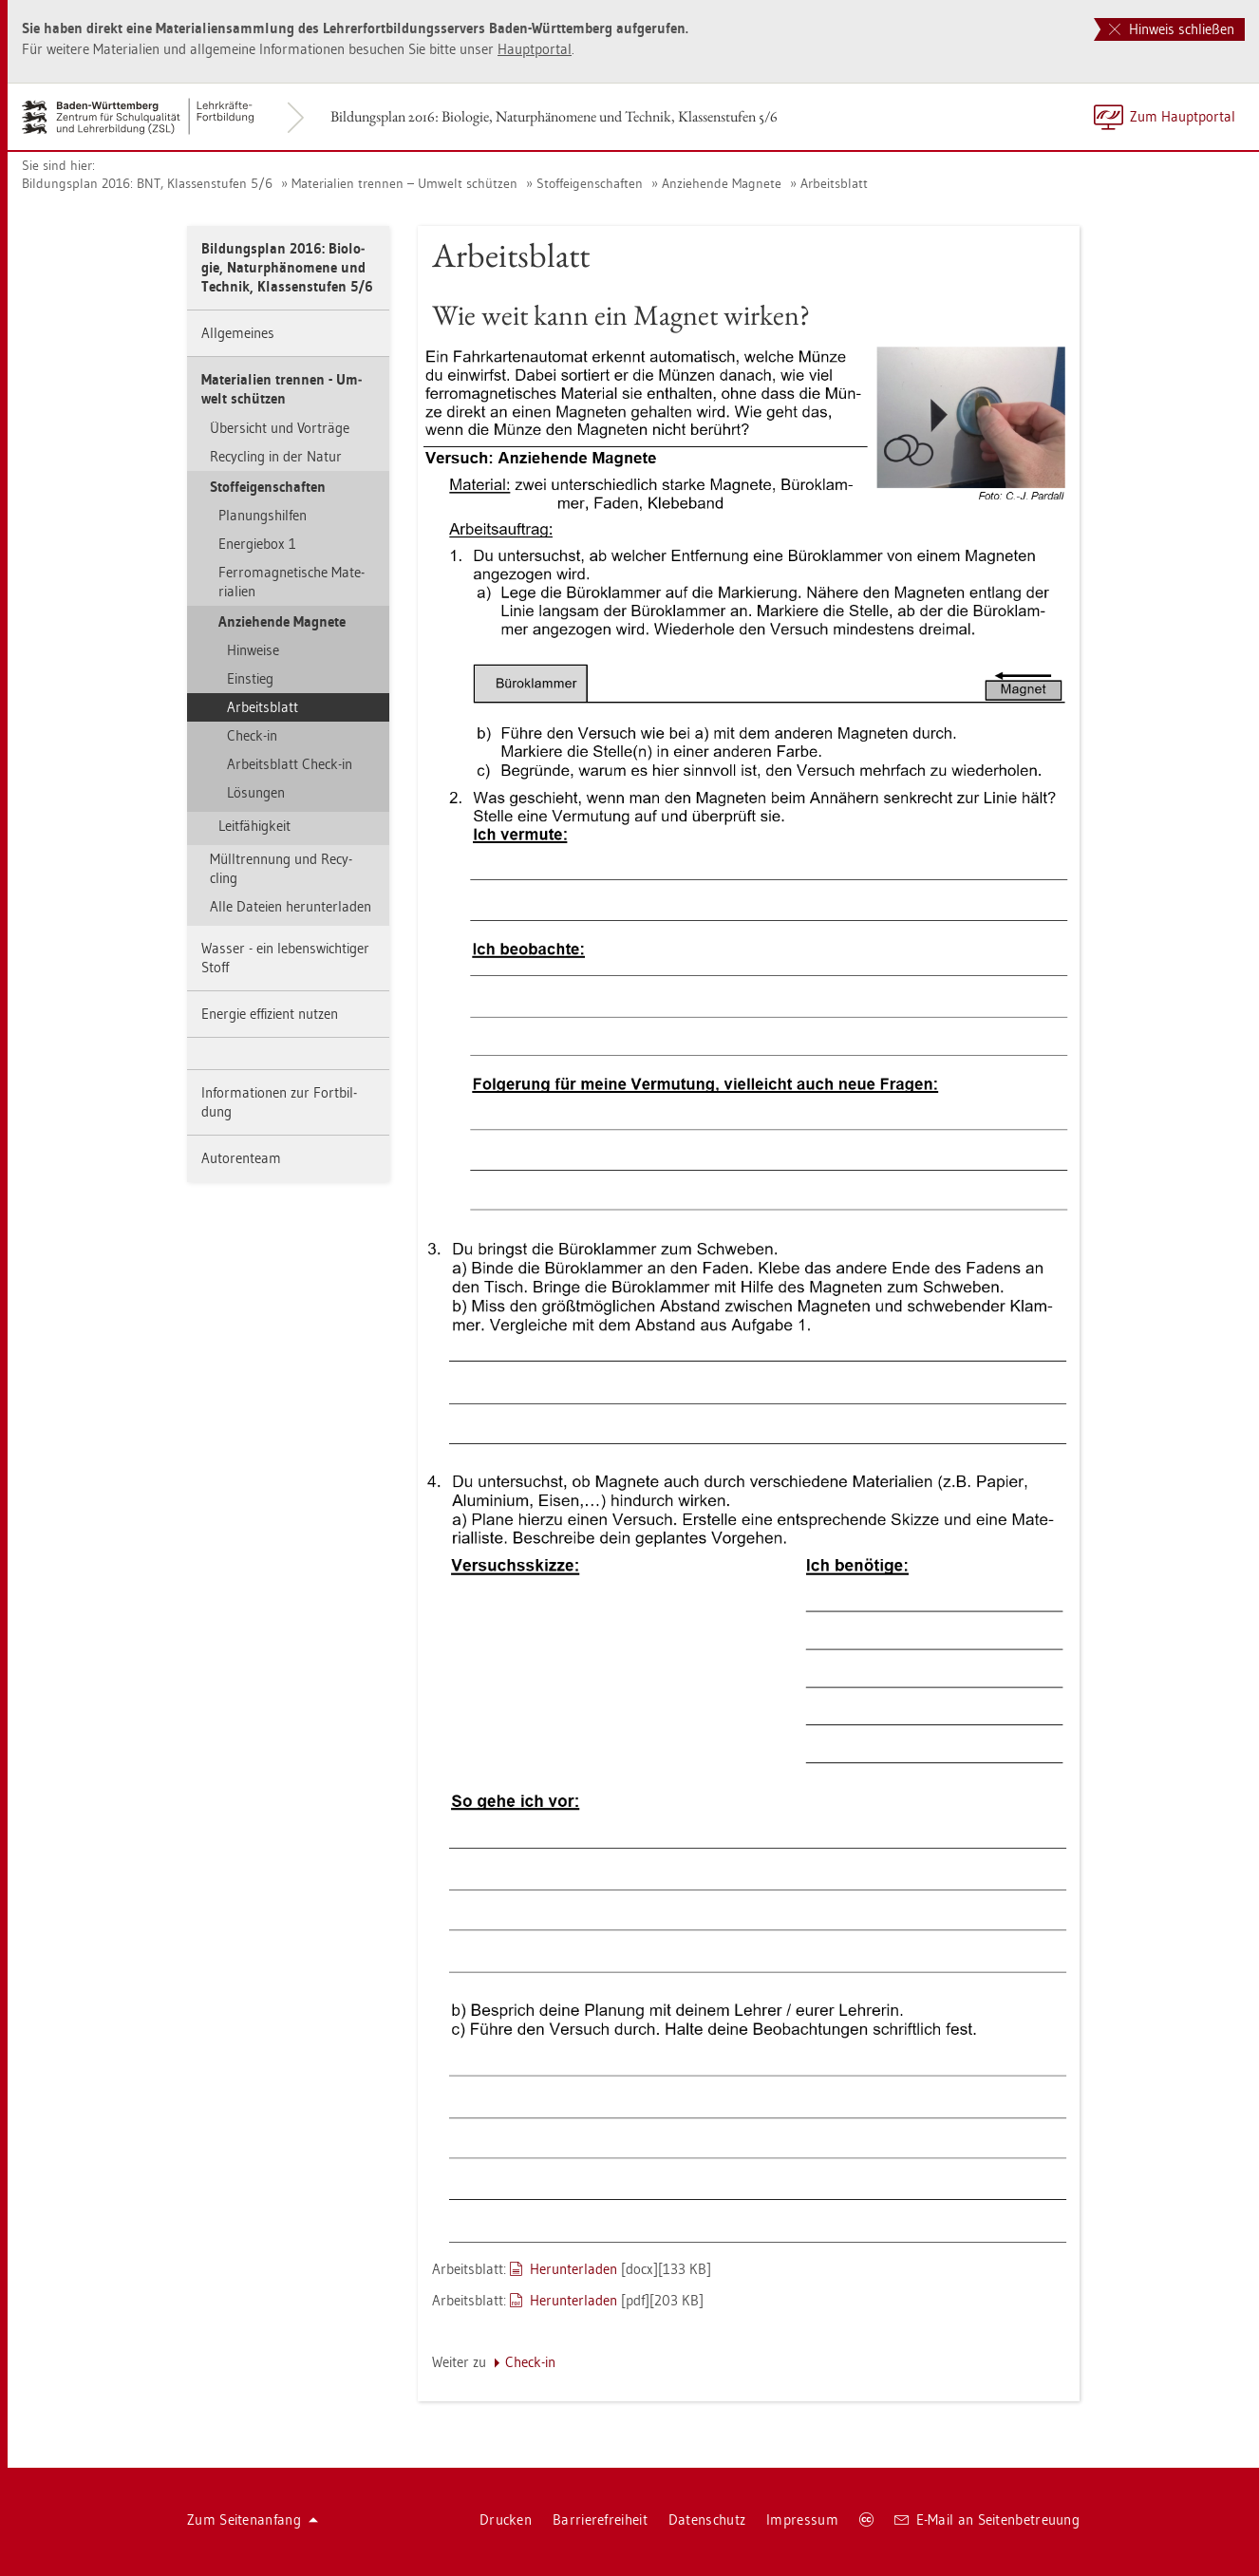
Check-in (252, 735)
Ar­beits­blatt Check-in (289, 764)
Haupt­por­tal (535, 49)
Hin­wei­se (253, 650)
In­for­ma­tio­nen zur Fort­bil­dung (279, 1101)
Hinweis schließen (1171, 29)
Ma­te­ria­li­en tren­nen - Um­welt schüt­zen (281, 388)
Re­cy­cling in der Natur (276, 456)
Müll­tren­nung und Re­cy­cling (281, 868)
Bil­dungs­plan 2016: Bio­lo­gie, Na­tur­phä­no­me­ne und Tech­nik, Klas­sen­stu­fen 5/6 (554, 116)
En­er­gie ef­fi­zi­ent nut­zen (269, 1014)
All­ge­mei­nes (237, 333)
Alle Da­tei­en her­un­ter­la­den (290, 906)
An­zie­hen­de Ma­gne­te (721, 183)
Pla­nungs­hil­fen (262, 515)
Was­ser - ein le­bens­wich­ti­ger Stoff (285, 957)
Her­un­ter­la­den (573, 2269)
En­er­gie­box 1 (257, 544)
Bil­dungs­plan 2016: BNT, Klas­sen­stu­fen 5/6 (147, 183)
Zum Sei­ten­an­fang (252, 2519)
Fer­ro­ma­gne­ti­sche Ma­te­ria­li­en (291, 581)
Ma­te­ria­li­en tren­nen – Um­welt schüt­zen (404, 183)
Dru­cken (505, 2519)
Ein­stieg (250, 678)
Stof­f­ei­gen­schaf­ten (589, 183)
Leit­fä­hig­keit (254, 826)
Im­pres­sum (802, 2519)
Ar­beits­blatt (834, 183)
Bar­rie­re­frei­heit (600, 2519)
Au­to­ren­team (241, 1158)
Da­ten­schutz (706, 2519)
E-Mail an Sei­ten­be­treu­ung (987, 2519)
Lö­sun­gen (256, 792)
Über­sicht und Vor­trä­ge (279, 428)
